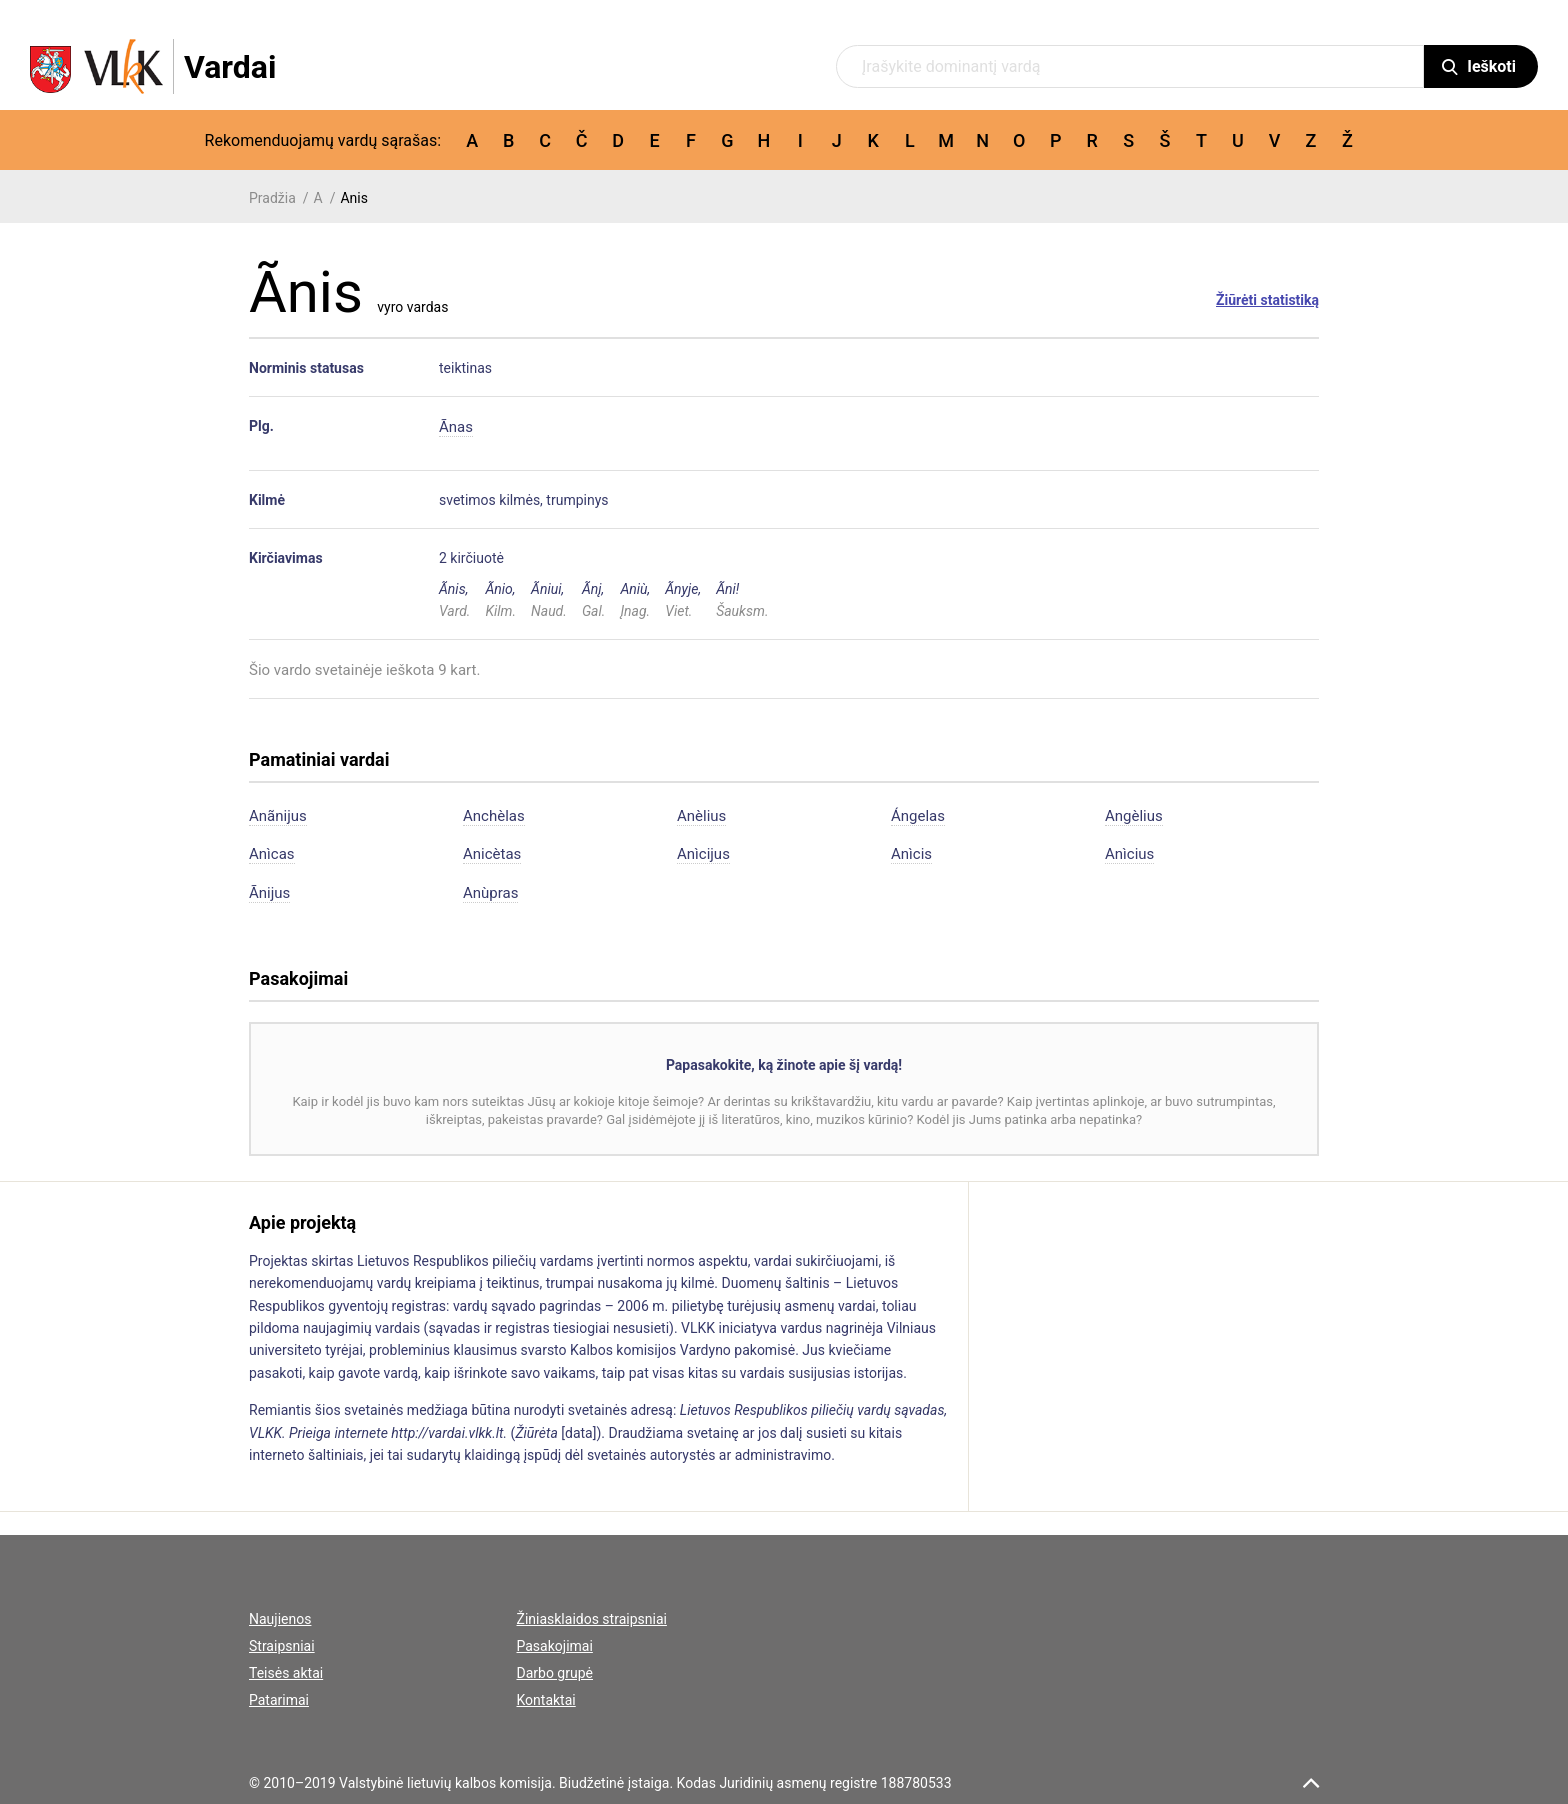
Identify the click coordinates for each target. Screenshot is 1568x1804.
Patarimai (279, 1700)
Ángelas (918, 816)
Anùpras (490, 893)
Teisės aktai (286, 1673)
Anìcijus (703, 854)
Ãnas (456, 427)
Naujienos (280, 1619)
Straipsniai (282, 1646)
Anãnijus (278, 816)
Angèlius (1134, 816)
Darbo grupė (555, 1673)
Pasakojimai (555, 1646)
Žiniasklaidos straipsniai (592, 1619)
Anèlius (701, 816)
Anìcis (911, 854)
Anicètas (492, 854)
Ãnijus (269, 893)
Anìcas (272, 854)
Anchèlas (494, 816)
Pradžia (272, 198)
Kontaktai (546, 1700)
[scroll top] (1311, 1783)
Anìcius (1129, 854)
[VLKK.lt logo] (153, 66)
